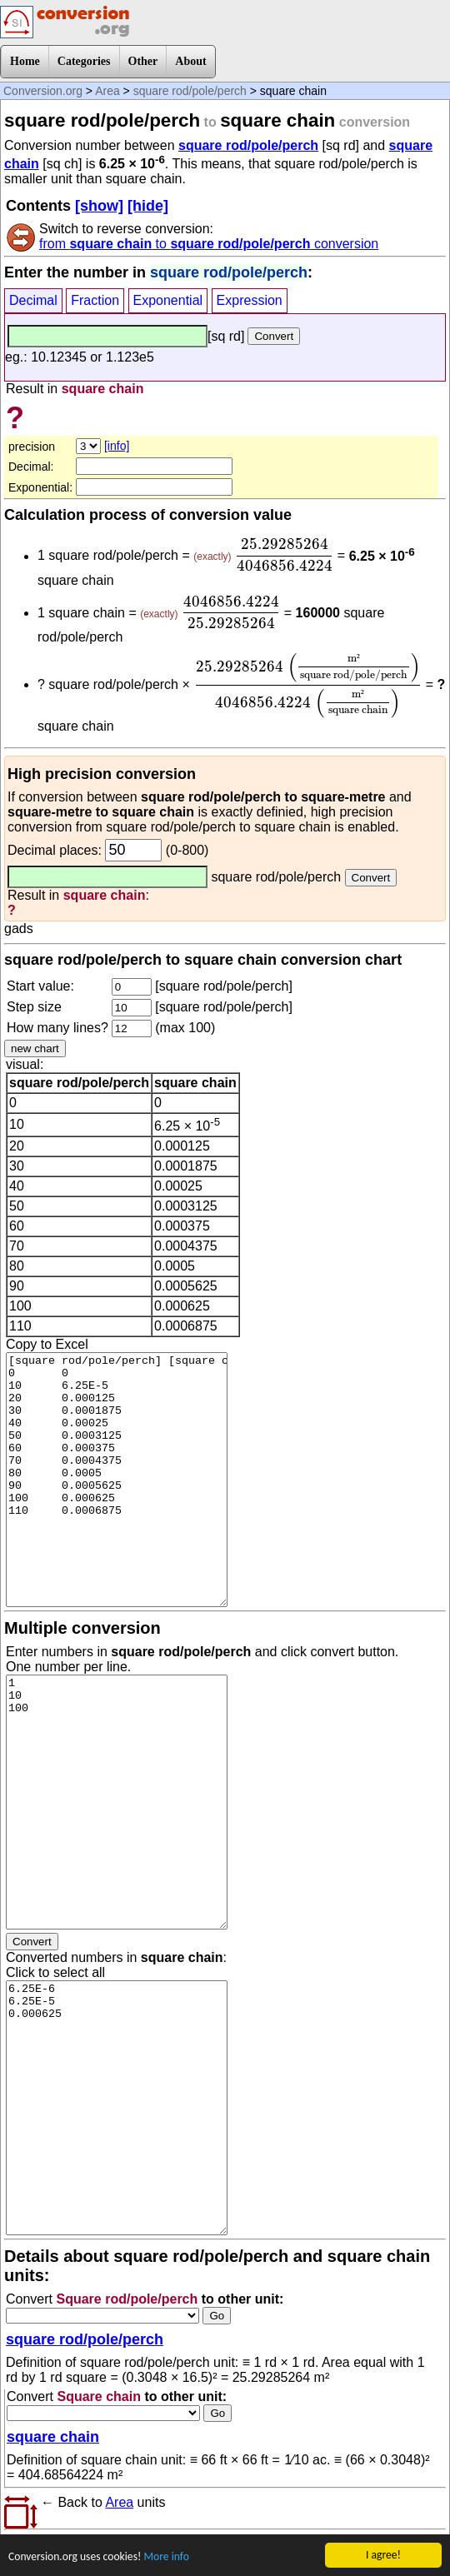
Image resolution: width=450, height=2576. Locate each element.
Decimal (33, 300)
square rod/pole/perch (190, 90)
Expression (249, 300)
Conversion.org (42, 90)
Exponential (168, 300)
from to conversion (208, 244)
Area (107, 90)
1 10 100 (117, 1802)
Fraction (95, 300)
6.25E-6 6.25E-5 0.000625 (117, 2107)
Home (25, 61)
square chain (53, 2437)
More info (165, 2557)
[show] (99, 205)
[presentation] (284, 554)
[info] (116, 445)
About (190, 61)
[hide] (148, 205)
